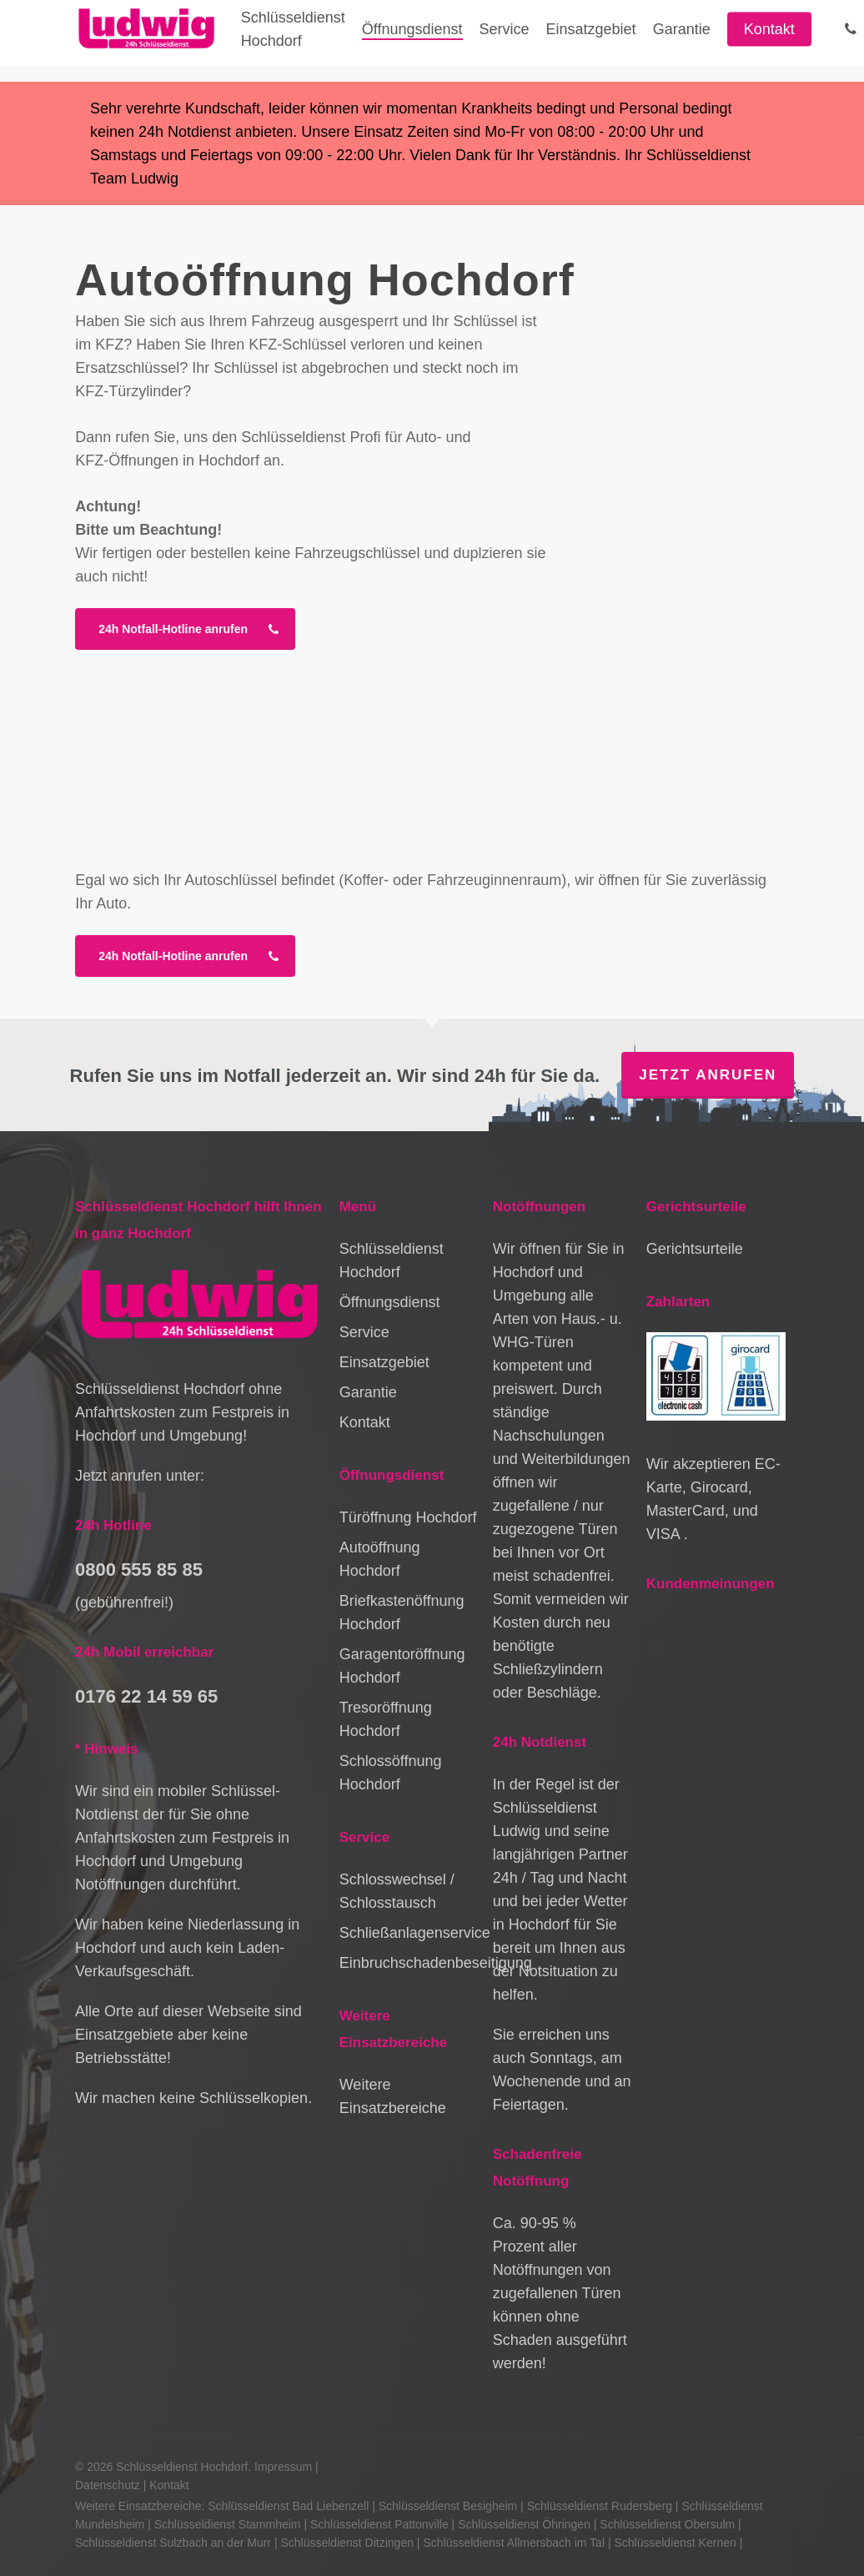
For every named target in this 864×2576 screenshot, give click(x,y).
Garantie (368, 1392)
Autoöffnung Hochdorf (379, 1559)
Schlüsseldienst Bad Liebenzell (288, 2506)
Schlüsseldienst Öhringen (524, 2524)
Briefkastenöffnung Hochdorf (402, 1612)
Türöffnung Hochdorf (408, 1517)
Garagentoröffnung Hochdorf (402, 1666)
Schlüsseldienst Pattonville (379, 2524)
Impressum (283, 2466)
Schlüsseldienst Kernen (675, 2542)
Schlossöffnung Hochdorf (390, 1773)
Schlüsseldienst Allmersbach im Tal (514, 2542)
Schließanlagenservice (409, 1932)
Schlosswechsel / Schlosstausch (397, 1891)
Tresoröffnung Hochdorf (385, 1719)
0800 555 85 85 (139, 1569)
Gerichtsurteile (694, 1248)
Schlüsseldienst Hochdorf (391, 1260)
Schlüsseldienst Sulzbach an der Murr (173, 2542)
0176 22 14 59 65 (146, 1696)
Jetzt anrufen (707, 1075)
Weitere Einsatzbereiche (392, 2096)
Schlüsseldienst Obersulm (667, 2524)
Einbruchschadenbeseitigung (409, 1963)
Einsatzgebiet (384, 1362)
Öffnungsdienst (389, 1302)
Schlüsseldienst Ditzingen (347, 2542)
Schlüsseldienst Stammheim (227, 2524)
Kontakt (364, 1422)
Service (364, 1332)
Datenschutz (107, 2485)
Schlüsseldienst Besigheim (448, 2506)
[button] (185, 629)
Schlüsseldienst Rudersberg (599, 2506)
